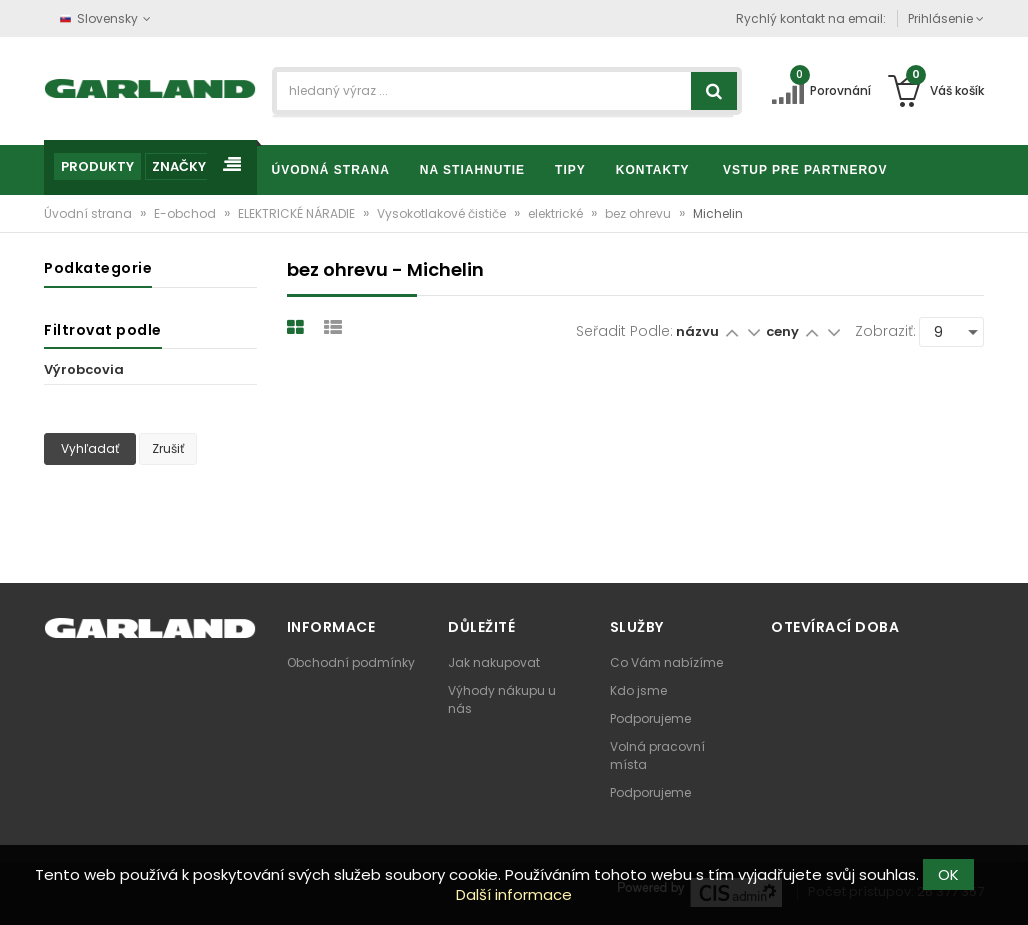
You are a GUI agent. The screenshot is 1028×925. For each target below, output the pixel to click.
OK (948, 874)
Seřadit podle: (624, 331)
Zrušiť (168, 448)
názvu (697, 331)
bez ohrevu (639, 213)
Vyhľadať (90, 448)
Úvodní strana (89, 213)
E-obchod (186, 213)
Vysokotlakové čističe (443, 213)
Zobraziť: (885, 331)
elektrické (557, 213)
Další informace (514, 894)
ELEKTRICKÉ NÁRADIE (298, 213)
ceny (784, 331)
